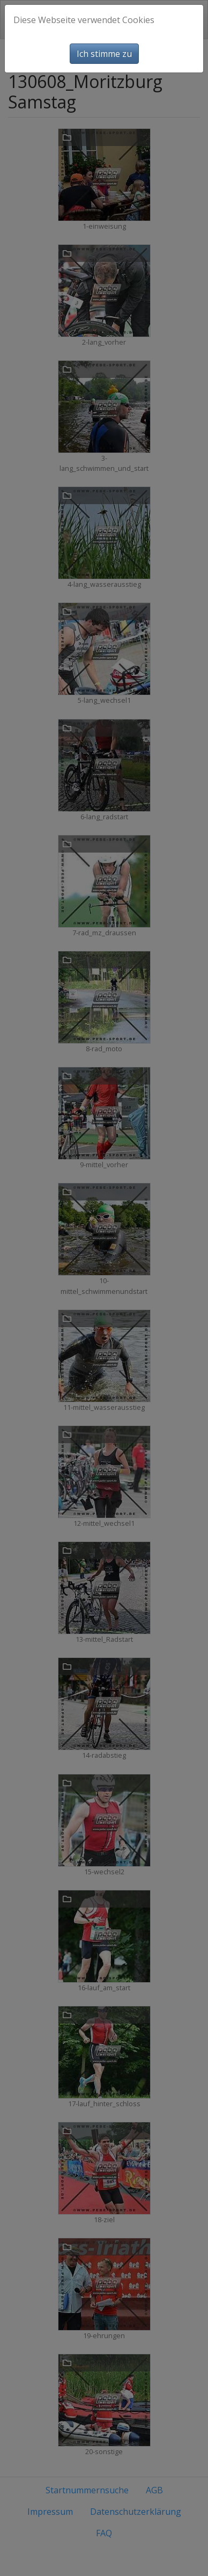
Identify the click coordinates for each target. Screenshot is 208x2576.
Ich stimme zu (104, 54)
